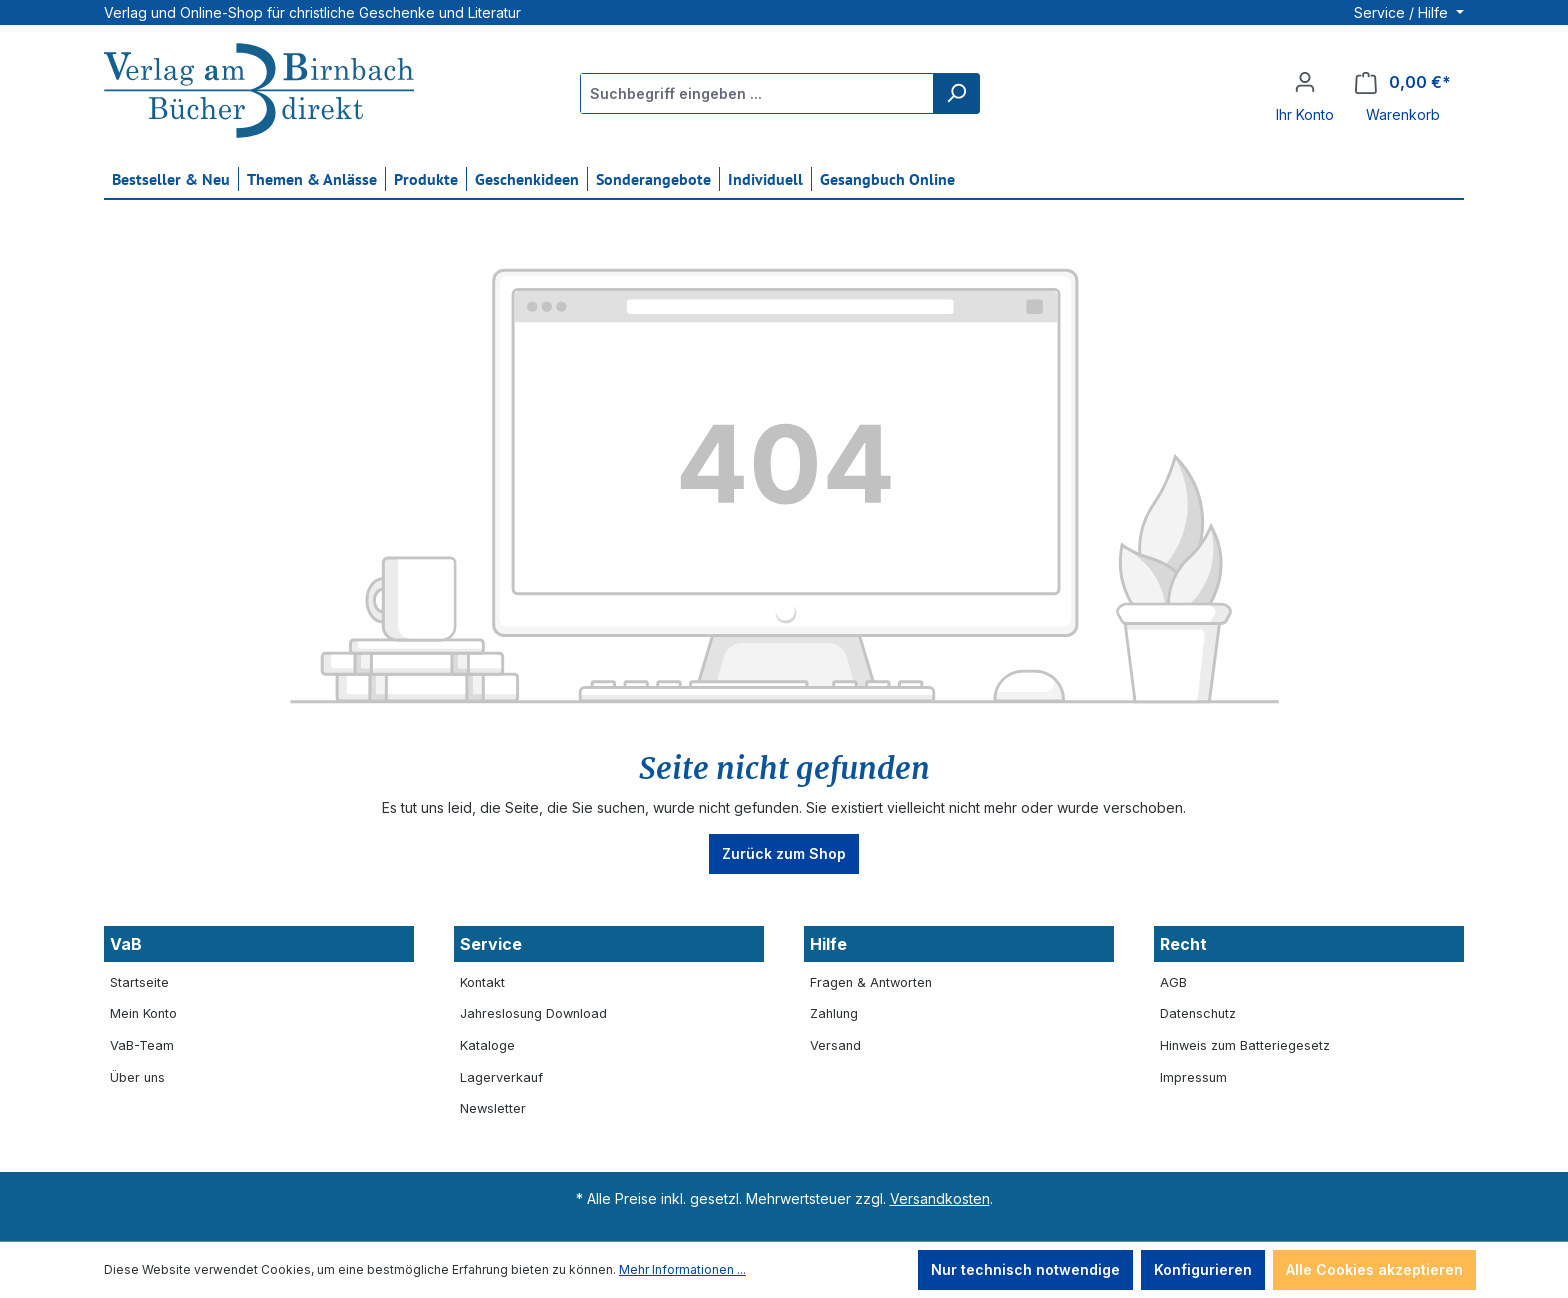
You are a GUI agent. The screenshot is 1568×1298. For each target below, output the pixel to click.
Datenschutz (1198, 1013)
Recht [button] (1183, 944)
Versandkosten (940, 1198)
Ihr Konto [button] (1305, 114)
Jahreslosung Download (533, 1013)
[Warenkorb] (1403, 82)
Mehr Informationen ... (682, 1269)
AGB (1173, 982)
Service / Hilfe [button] (1403, 12)
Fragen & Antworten (871, 982)
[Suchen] (956, 93)
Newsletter (493, 1108)
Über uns (137, 1077)
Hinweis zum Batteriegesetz (1245, 1045)
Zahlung (834, 1013)
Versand (835, 1045)
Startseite (139, 982)
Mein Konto (143, 1013)
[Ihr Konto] (1305, 82)
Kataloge (487, 1045)
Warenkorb (1403, 114)
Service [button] (491, 944)
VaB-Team (142, 1045)
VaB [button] (126, 944)
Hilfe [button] (828, 944)
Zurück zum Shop (784, 853)
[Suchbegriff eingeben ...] (757, 93)
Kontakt (482, 982)
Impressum (1193, 1077)
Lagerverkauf (501, 1077)
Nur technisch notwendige (1025, 1269)
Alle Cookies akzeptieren (1374, 1269)
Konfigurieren (1203, 1269)
